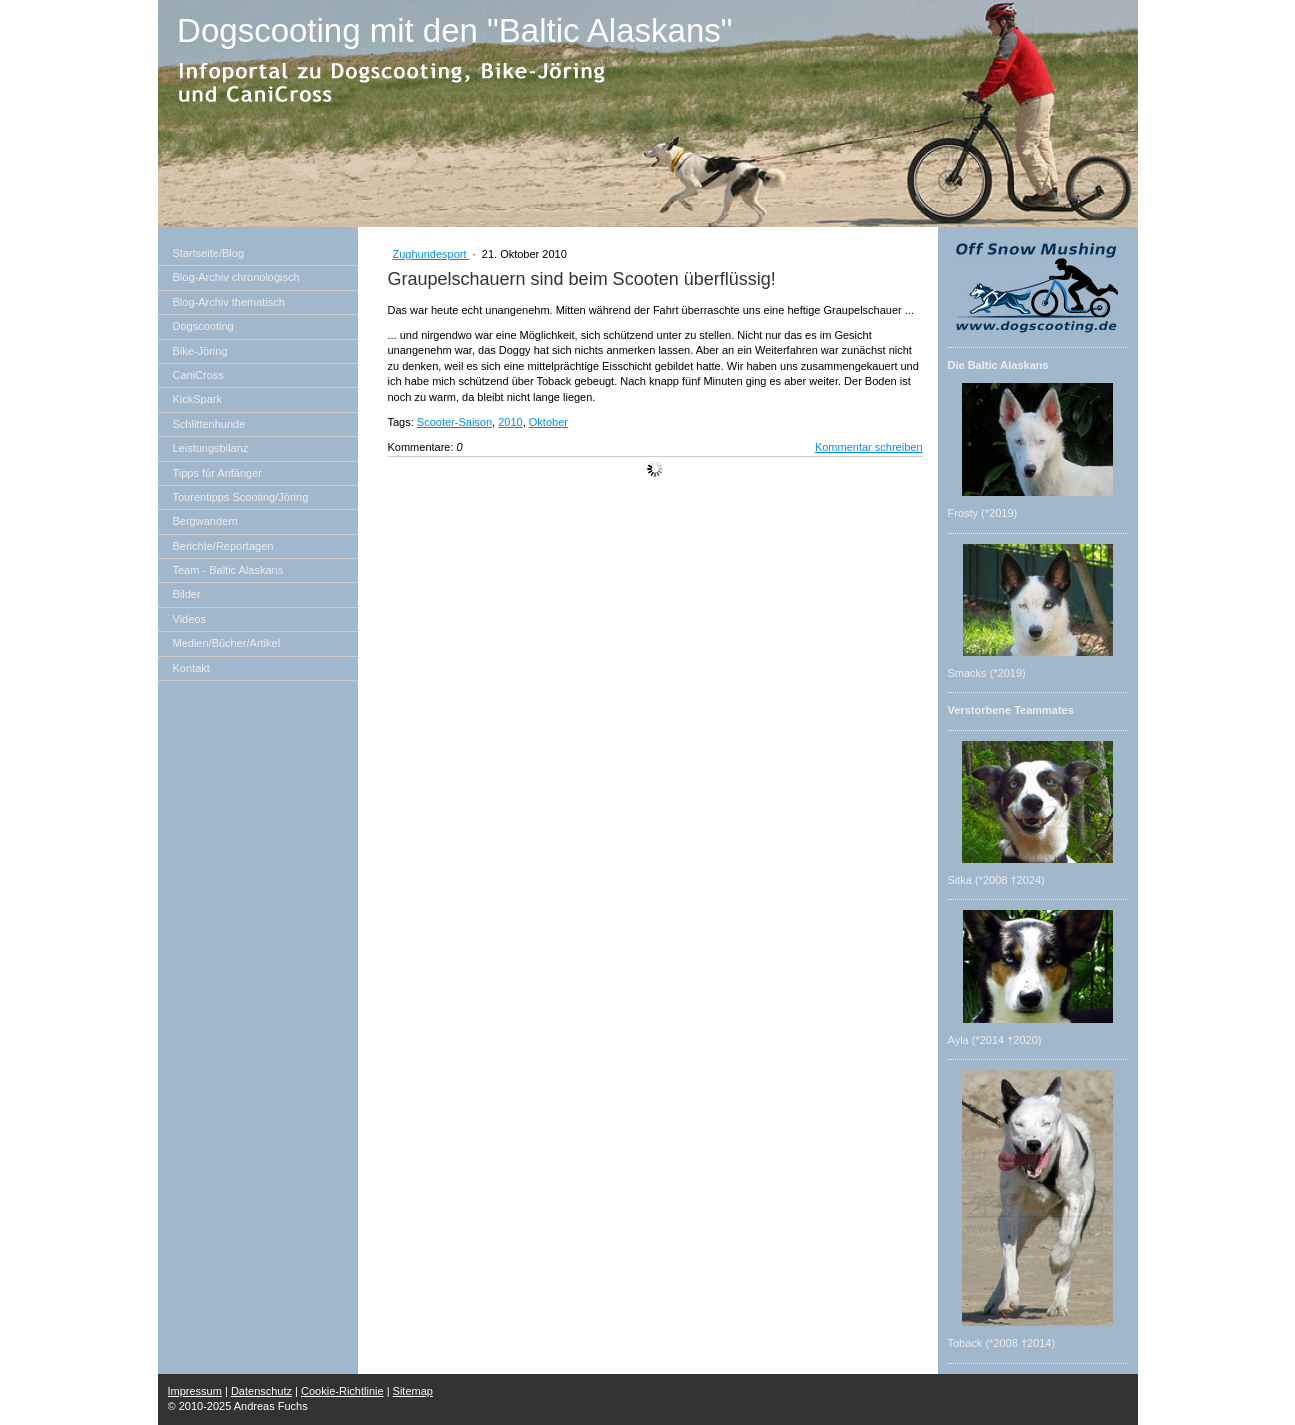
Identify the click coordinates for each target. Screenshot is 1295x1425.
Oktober (548, 422)
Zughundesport (431, 254)
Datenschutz (261, 1391)
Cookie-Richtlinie (342, 1391)
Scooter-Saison (454, 422)
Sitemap (413, 1391)
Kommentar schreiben (869, 447)
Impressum (195, 1391)
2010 (510, 422)
